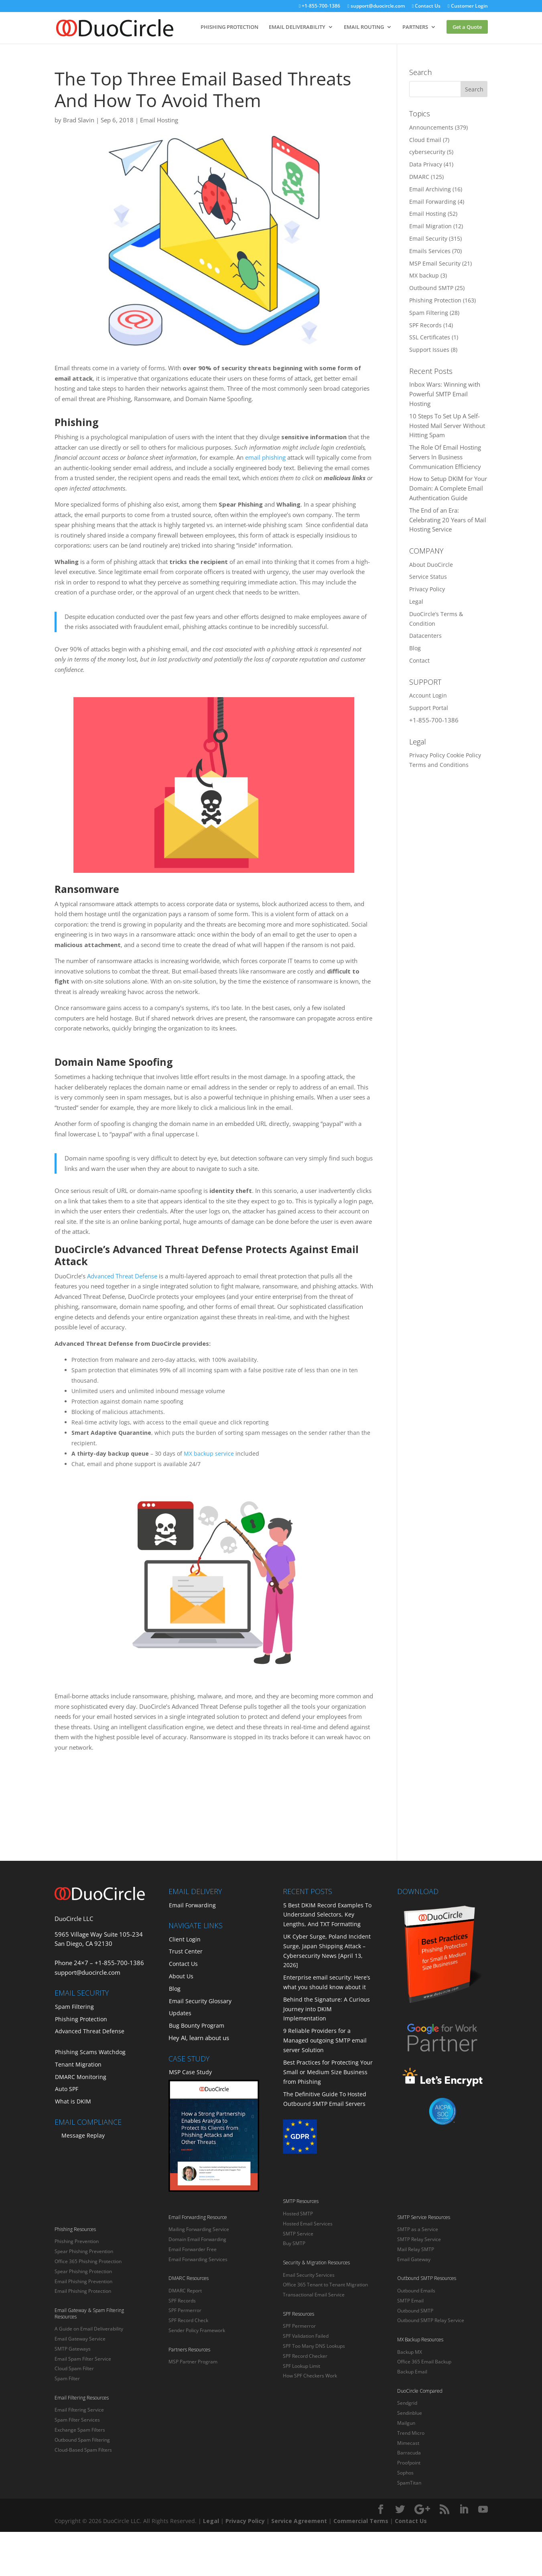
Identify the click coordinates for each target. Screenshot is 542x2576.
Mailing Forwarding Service (198, 2229)
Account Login (428, 695)
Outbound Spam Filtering (82, 2439)
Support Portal (428, 708)
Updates (180, 2013)
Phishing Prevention (77, 2241)
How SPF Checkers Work (310, 2375)
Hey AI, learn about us (198, 2038)
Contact (419, 660)
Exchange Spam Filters (80, 2429)
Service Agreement (299, 2521)
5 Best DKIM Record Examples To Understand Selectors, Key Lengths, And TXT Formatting (327, 1914)
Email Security (428, 238)
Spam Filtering (428, 312)
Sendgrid (407, 2403)
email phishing (265, 457)
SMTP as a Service (417, 2229)
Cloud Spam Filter (74, 2368)
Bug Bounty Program (196, 2025)
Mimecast (408, 2443)
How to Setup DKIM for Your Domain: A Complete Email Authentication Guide (448, 488)
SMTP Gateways (73, 2348)
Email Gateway (413, 2259)
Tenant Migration (78, 2064)
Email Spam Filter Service (83, 2358)
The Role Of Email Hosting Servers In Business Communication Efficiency (445, 457)
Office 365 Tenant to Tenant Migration (325, 2284)
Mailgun (406, 2423)
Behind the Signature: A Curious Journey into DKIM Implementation (326, 2009)
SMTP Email (410, 2300)
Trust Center (186, 1951)
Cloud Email (425, 140)
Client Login (185, 1939)
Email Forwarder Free (192, 2249)
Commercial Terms (360, 2521)
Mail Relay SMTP (415, 2249)
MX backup (424, 275)
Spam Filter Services (77, 2419)
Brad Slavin (78, 120)
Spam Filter (67, 2378)
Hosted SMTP (298, 2213)
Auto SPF (66, 2089)
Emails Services (430, 251)
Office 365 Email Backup (424, 2361)
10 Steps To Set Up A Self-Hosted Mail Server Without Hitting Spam (447, 425)
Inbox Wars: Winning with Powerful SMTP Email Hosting (444, 394)
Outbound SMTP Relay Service (430, 2320)
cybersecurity (427, 152)
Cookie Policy (464, 755)
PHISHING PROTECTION (229, 27)
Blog (415, 648)
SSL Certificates (429, 337)
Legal (416, 601)
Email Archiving (430, 189)
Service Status (428, 576)
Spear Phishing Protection (83, 2271)
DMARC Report (185, 2290)
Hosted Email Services (308, 2223)
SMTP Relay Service (419, 2239)
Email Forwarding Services (197, 2259)
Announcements (431, 127)
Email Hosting (159, 120)
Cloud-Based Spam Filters (83, 2449)
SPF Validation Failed (306, 2336)
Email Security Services (309, 2275)
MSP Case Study (190, 2072)
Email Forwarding (432, 201)
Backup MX (409, 2352)
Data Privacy (425, 164)
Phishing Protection (435, 300)
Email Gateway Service (80, 2338)
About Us (181, 1976)
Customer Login (467, 6)
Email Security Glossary (200, 2001)
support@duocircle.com (375, 6)
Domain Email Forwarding (197, 2239)
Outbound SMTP (431, 288)
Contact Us (426, 6)
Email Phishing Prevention (83, 2281)
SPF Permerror (184, 2310)
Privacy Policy (427, 589)
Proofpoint (408, 2462)
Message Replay (83, 2135)
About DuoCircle (431, 564)
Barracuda (409, 2452)
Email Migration (430, 226)
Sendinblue (409, 2413)
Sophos (405, 2472)
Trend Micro (410, 2433)
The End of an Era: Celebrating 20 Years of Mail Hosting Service (447, 519)
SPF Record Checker (305, 2356)
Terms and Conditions (439, 765)
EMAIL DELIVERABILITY (297, 27)
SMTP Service (298, 2233)
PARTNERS (415, 27)
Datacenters (425, 635)
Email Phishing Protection (83, 2291)
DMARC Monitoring (80, 2077)
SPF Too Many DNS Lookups (314, 2346)
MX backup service (209, 1453)
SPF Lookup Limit (301, 2366)
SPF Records (425, 325)
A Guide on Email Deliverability (89, 2328)
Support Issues (429, 349)
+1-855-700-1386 (319, 6)
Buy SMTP (294, 2243)
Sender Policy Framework (196, 2330)
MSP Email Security (435, 263)
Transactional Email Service (314, 2294)
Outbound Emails (416, 2290)
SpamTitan (409, 2482)
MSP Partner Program (192, 2361)
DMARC (419, 177)
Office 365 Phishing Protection (88, 2261)
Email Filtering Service (79, 2409)
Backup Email (412, 2371)
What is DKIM (73, 2101)
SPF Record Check (188, 2320)
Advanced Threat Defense (122, 1276)
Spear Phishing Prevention (84, 2251)
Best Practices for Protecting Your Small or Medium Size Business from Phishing (328, 2072)
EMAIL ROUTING (364, 27)
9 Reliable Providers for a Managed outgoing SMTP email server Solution (325, 2040)
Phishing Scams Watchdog (90, 2052)
